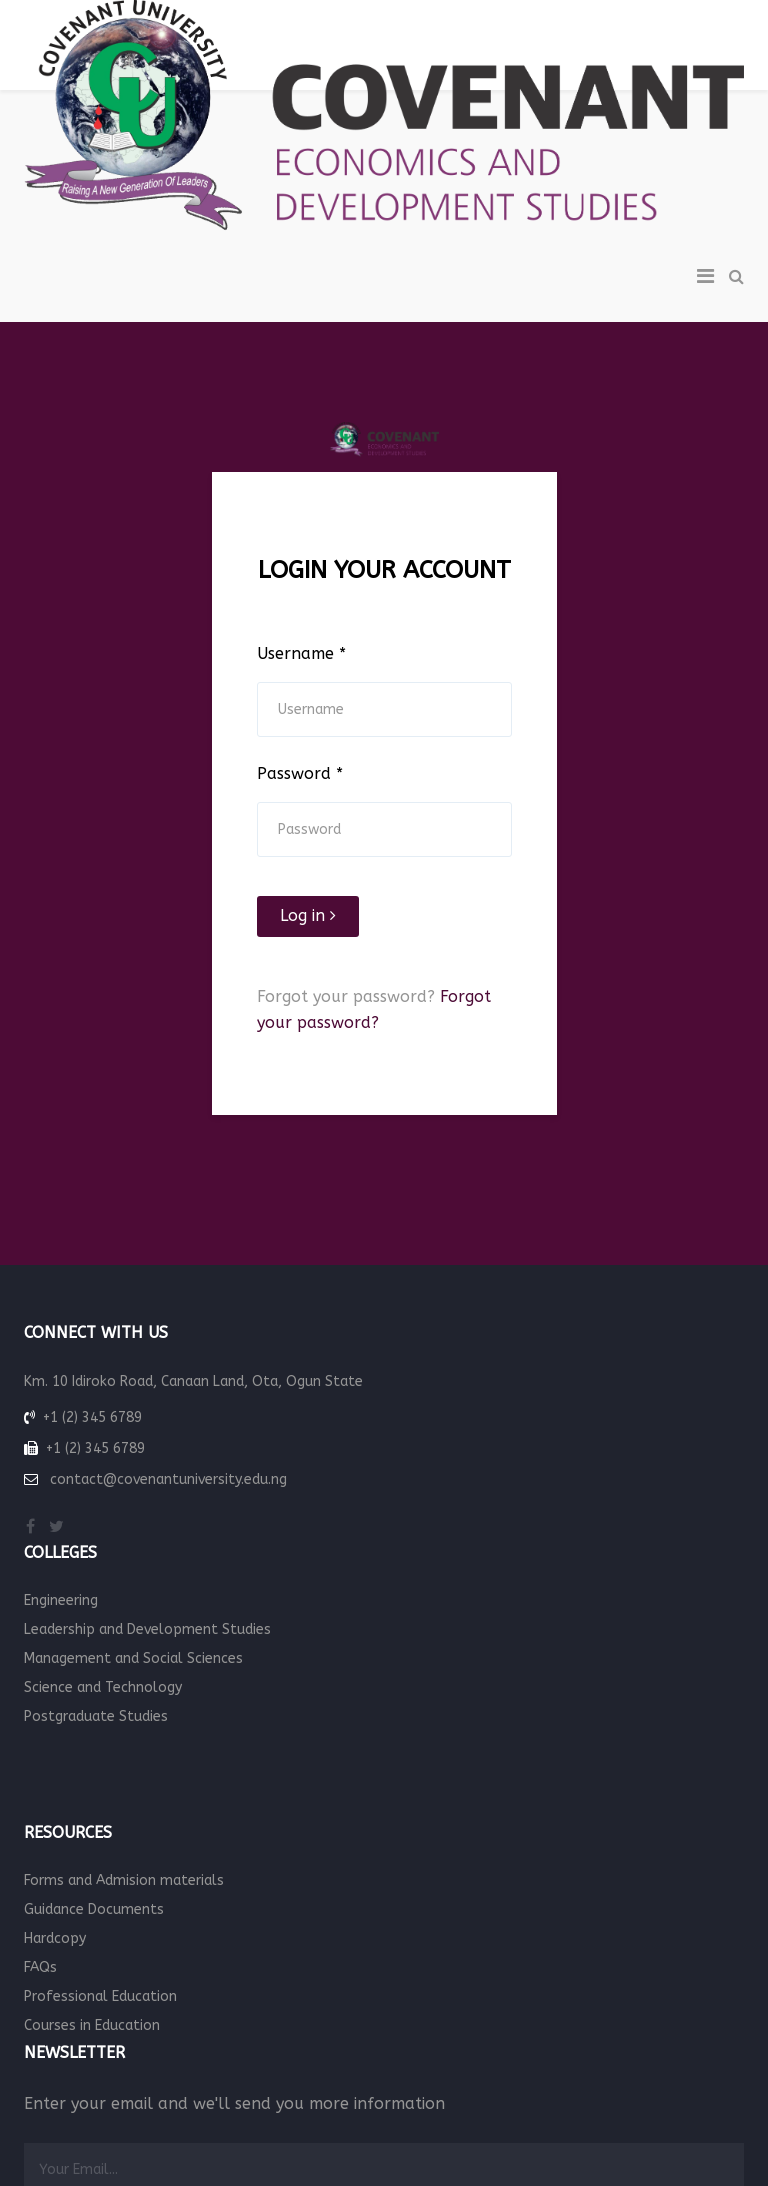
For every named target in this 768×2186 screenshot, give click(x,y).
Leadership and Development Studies (147, 1629)
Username (301, 653)
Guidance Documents (94, 1909)
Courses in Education (92, 2025)
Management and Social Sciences (133, 1658)
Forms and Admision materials (124, 1880)
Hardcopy (55, 1938)
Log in (308, 915)
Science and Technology (103, 1687)
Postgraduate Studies (96, 1716)
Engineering (61, 1600)
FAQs (40, 1967)
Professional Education (100, 1996)
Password (300, 773)
